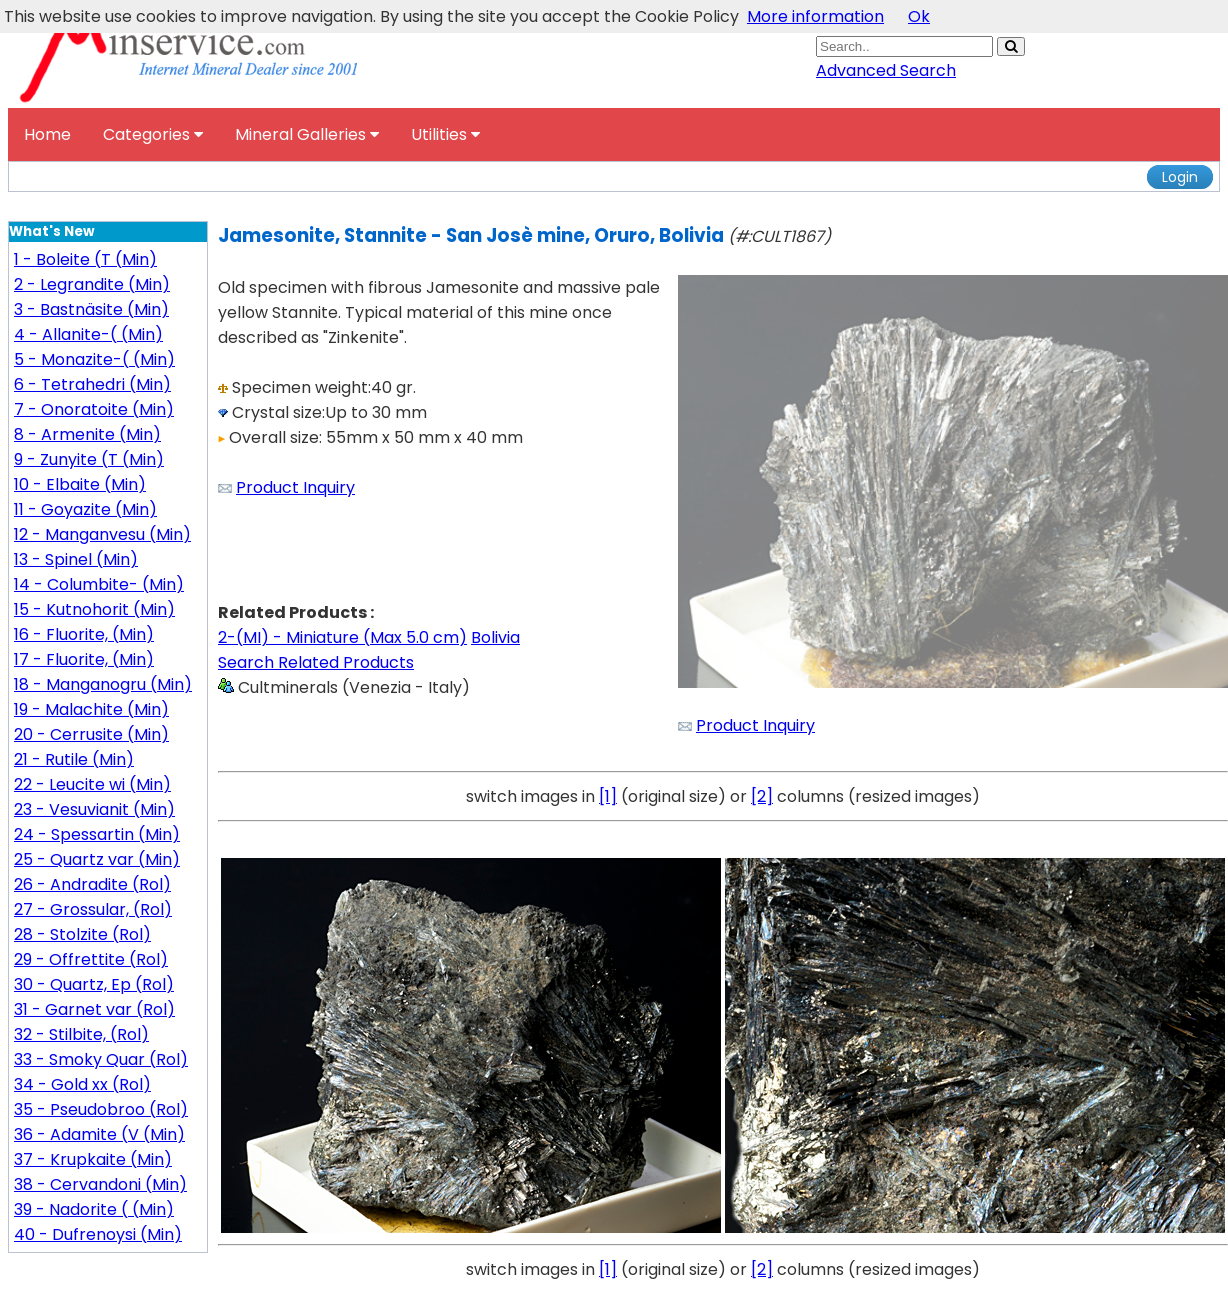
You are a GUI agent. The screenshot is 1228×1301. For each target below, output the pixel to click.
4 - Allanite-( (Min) (88, 334)
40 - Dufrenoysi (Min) (98, 1234)
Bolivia (495, 637)
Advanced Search (886, 70)
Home (47, 134)
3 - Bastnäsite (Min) (91, 309)
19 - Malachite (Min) (91, 709)
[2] (762, 796)
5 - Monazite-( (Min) (94, 359)
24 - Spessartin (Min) (97, 834)
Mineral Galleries (307, 134)
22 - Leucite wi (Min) (92, 784)
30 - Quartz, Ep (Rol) (94, 984)
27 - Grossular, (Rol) (93, 909)
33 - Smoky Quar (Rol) (101, 1059)
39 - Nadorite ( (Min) (94, 1209)
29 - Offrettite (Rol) (91, 959)
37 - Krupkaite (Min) (93, 1159)
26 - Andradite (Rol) (92, 884)
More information (815, 16)
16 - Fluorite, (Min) (84, 634)
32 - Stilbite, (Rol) (81, 1034)
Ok (919, 16)
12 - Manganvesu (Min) (102, 534)
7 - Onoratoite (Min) (94, 409)
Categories (153, 134)
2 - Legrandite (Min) (92, 284)
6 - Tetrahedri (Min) (92, 384)
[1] (608, 796)
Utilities (445, 134)
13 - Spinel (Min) (76, 559)
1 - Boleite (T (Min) (85, 259)
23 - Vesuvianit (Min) (94, 809)
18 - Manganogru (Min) (103, 684)
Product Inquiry (295, 487)
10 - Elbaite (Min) (80, 484)
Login (1180, 177)
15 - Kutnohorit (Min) (94, 609)
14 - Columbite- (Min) (99, 584)
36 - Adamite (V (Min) (99, 1134)
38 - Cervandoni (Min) (100, 1184)
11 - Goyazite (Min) (85, 509)
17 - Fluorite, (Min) (84, 659)
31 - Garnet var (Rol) (94, 1009)
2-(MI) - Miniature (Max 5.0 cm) (342, 637)
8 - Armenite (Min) (87, 434)
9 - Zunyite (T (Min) (89, 459)
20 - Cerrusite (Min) (91, 734)
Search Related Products (316, 662)
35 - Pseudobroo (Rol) (101, 1109)
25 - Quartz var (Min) (97, 859)
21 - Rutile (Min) (74, 759)
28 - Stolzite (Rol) (82, 934)
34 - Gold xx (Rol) (82, 1084)
